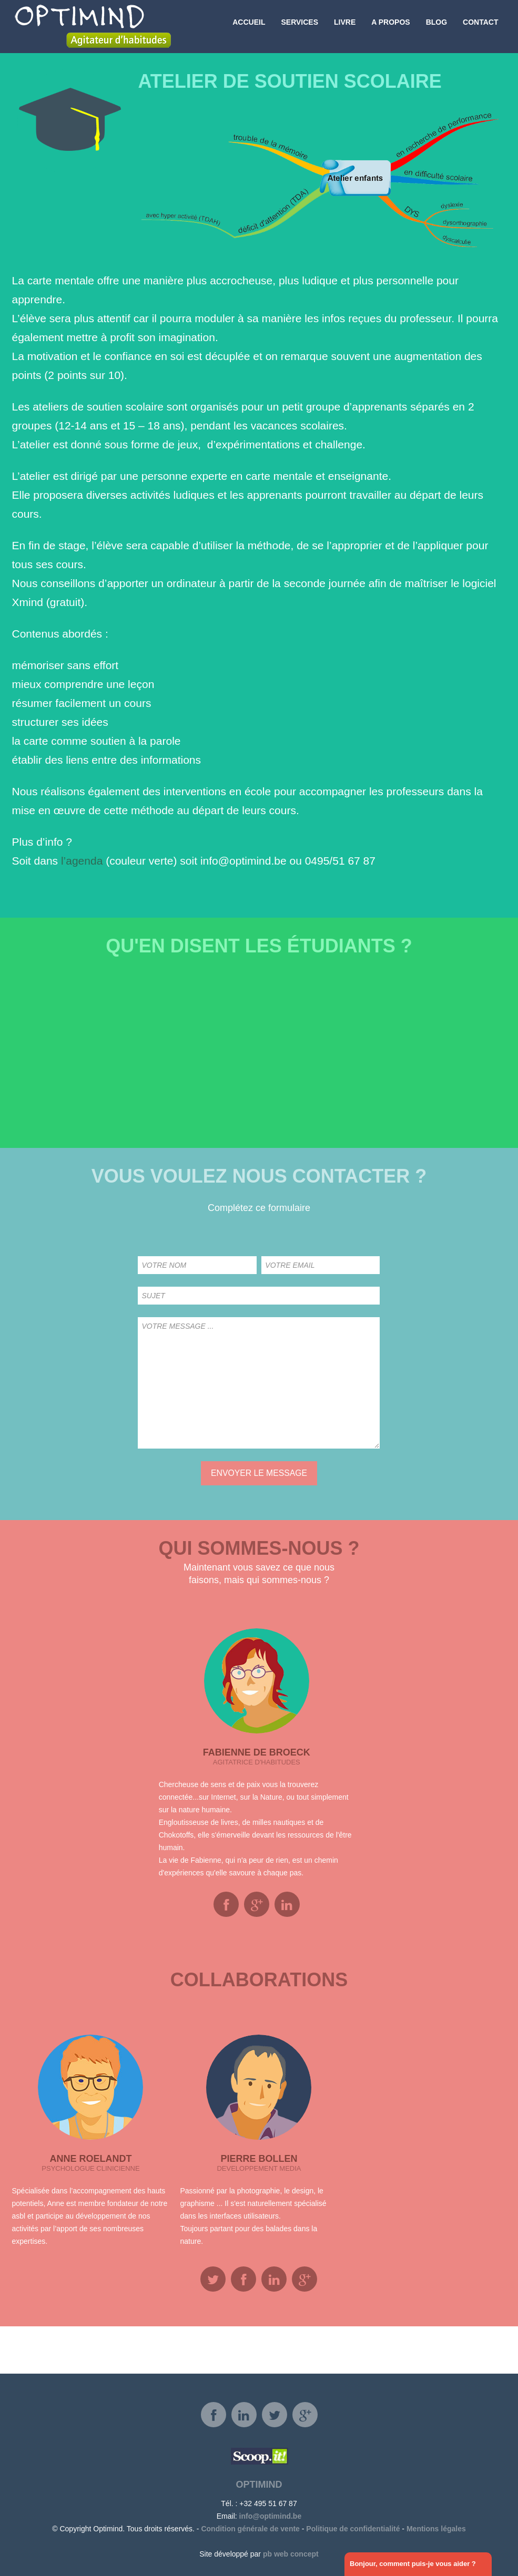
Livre (345, 26)
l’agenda (82, 861)
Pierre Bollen (258, 2158)
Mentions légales (436, 2528)
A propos (390, 26)
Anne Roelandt (90, 2158)
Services (299, 26)
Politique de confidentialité (353, 2528)
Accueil (248, 26)
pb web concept (291, 2554)
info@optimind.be (270, 2516)
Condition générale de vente (250, 2528)
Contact (480, 26)
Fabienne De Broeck (256, 1752)
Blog (436, 26)
